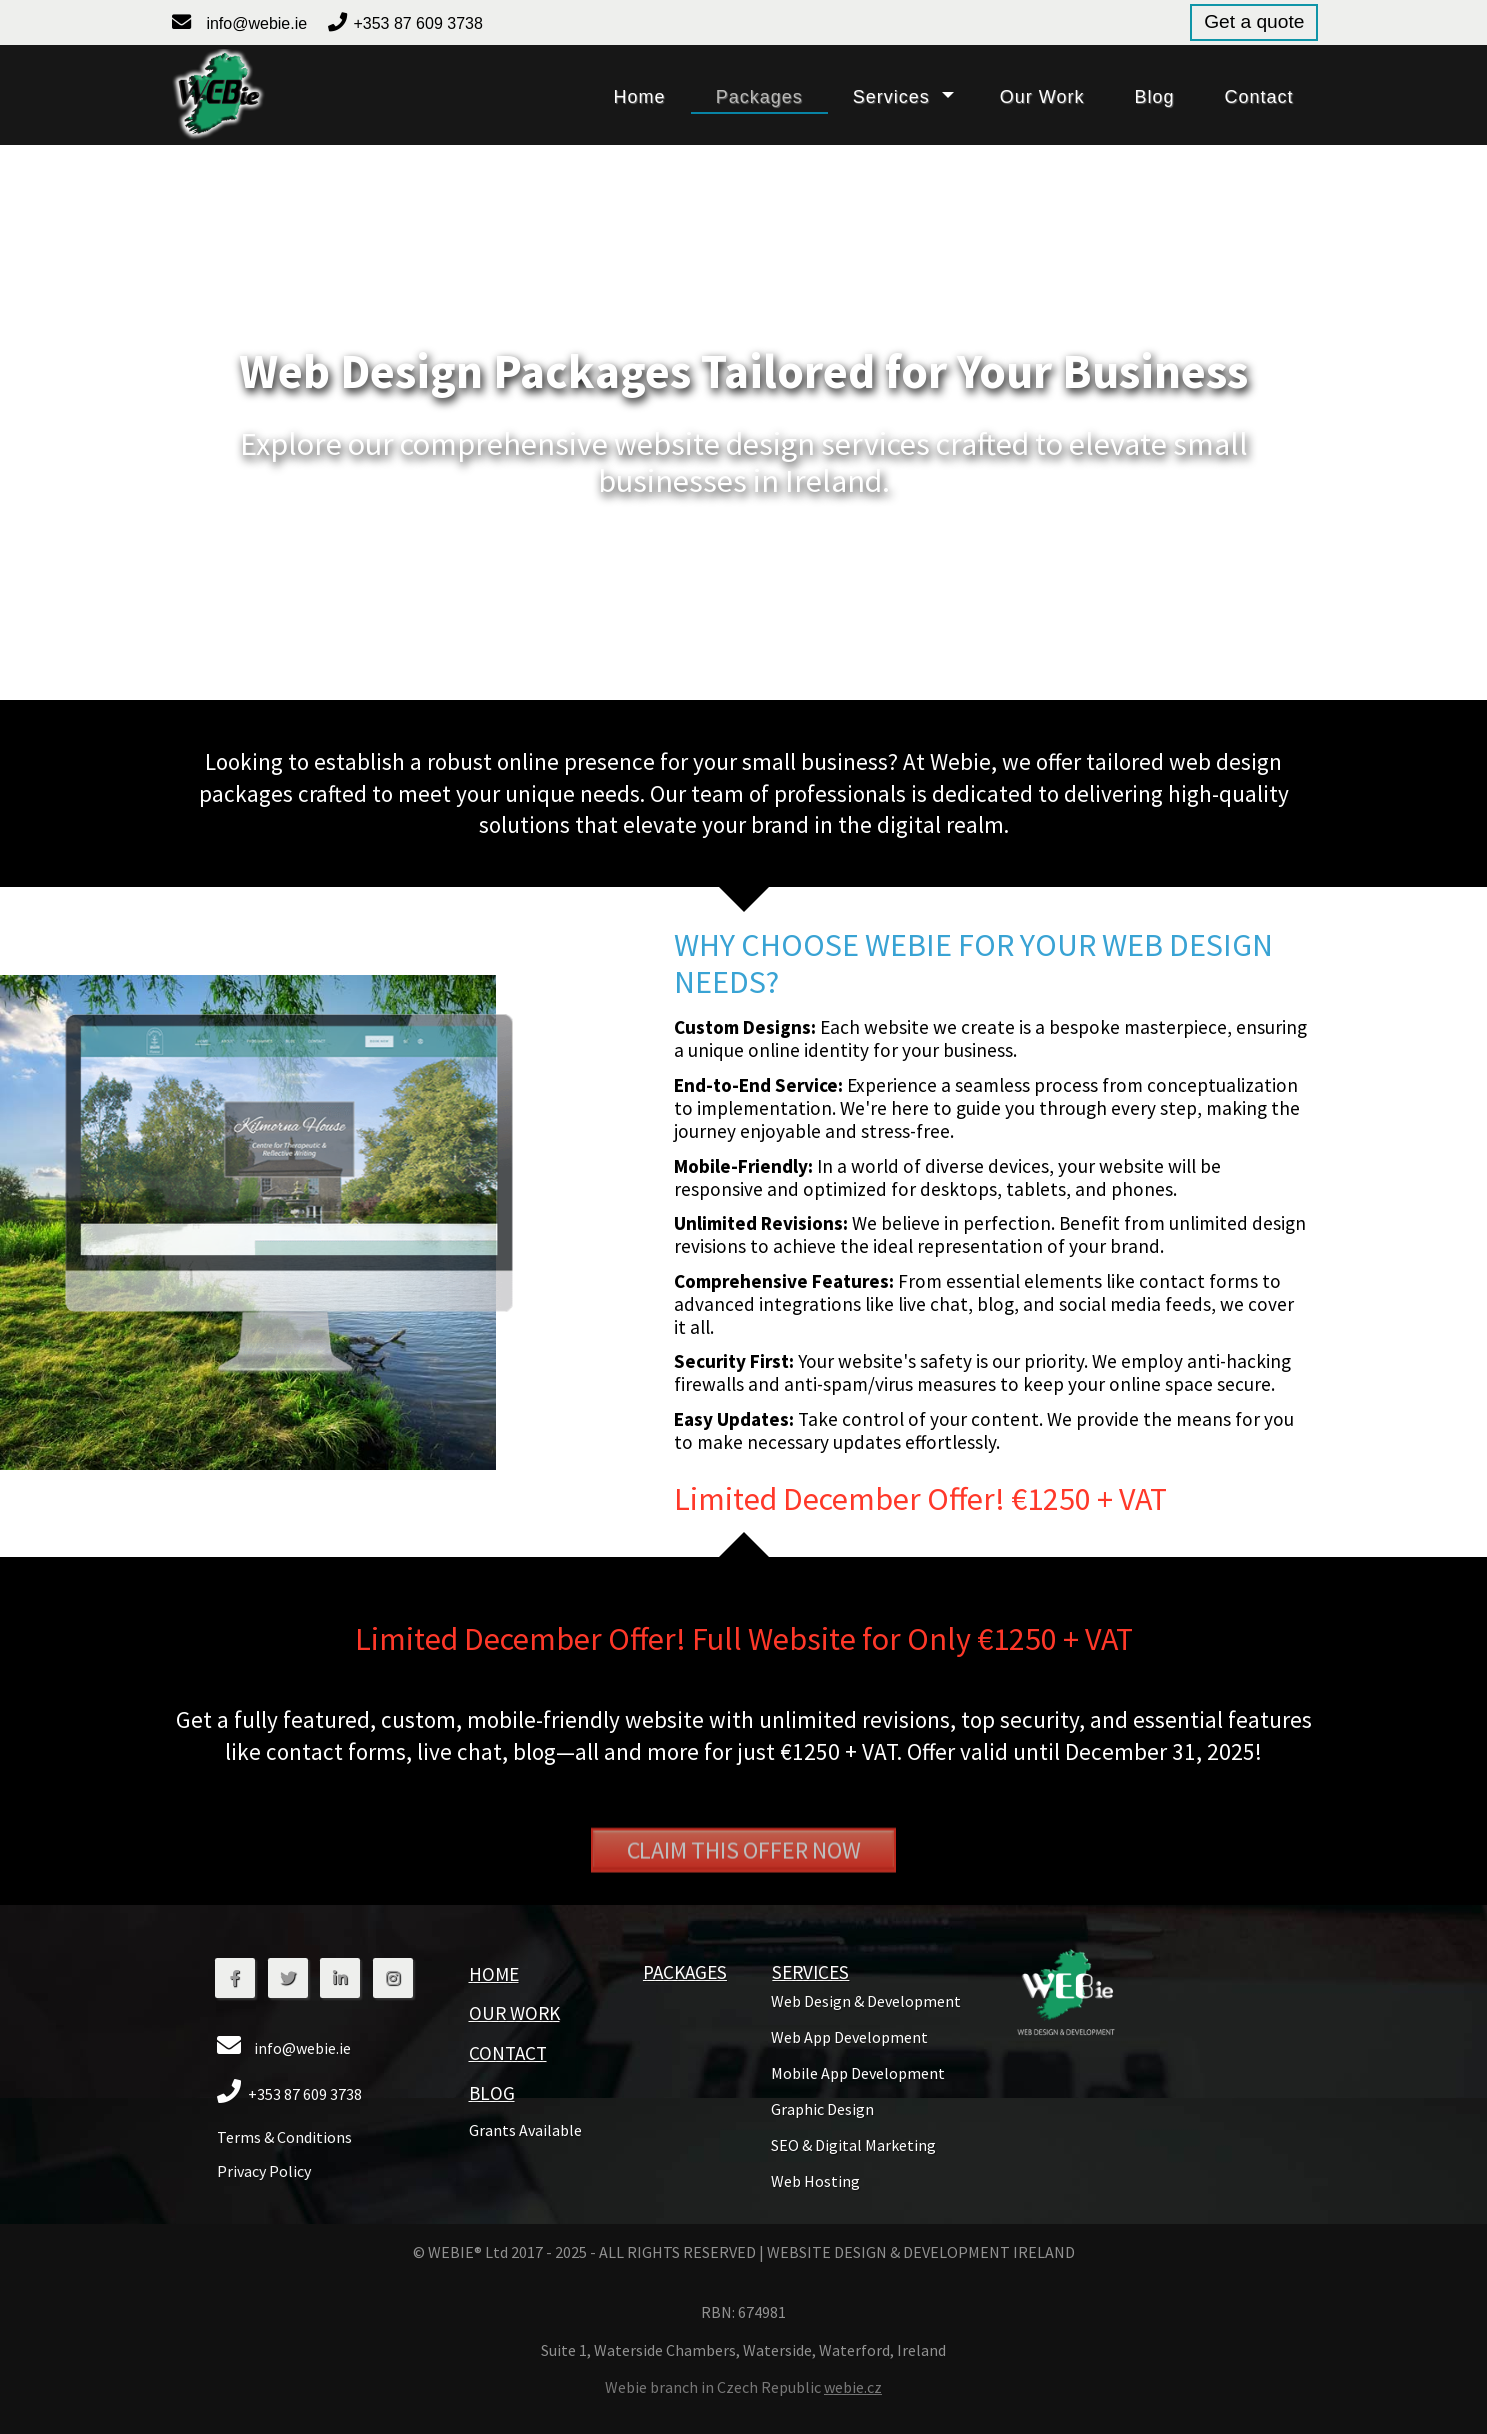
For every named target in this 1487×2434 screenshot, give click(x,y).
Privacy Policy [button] (264, 2171)
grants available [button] (525, 2130)
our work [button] (1042, 97)
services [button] (891, 97)
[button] (217, 94)
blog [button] (1154, 97)
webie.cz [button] (853, 2387)
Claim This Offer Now (744, 1891)
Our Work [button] (514, 2013)
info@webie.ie (256, 23)
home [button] (640, 97)
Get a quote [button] (1254, 21)
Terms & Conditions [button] (284, 2137)
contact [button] (1258, 97)
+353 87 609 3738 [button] (417, 23)
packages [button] (759, 97)
